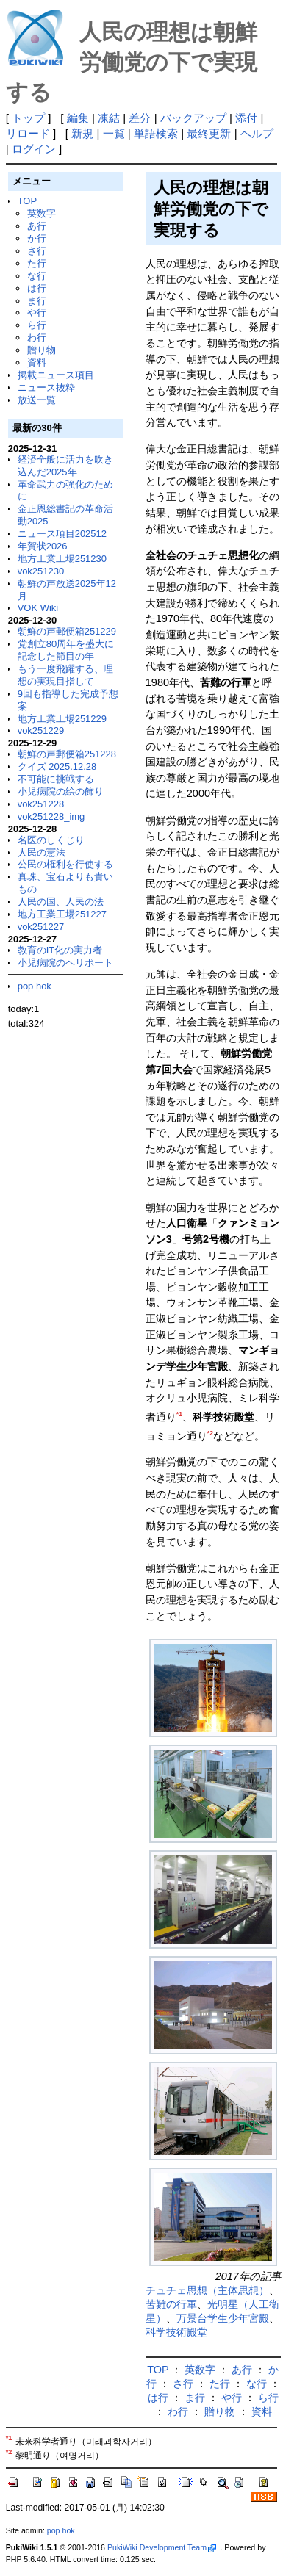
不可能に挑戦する (56, 778)
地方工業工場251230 (62, 558)
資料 (36, 362)
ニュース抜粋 (46, 387)
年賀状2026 (43, 546)
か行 (36, 238)
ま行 (36, 300)
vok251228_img (51, 816)
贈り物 (41, 350)
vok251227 (41, 926)
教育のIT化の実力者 (60, 950)
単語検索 (156, 133)
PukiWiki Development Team (161, 2547)
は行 (36, 288)
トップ (28, 118)
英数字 (41, 213)
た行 (36, 263)
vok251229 (41, 730)
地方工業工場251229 (62, 718)
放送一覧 (37, 399)
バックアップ (193, 118)
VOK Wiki (38, 607)
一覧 (114, 133)
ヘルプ (256, 133)
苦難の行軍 (171, 2304)
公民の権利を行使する (65, 864)
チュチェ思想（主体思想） (207, 2290)
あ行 (36, 225)
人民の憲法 (41, 852)
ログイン (34, 148)
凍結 (109, 118)
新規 (82, 133)
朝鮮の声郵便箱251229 (67, 631)
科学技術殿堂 (176, 2332)
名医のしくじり (51, 839)
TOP (27, 200)
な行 (36, 275)
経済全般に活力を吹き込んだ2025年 (65, 465)
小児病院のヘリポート (65, 962)
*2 (210, 1433)
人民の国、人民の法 (61, 901)
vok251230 (41, 571)
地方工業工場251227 (62, 914)
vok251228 (41, 803)
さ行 (36, 250)
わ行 (36, 337)
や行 (36, 312)
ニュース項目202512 (62, 533)
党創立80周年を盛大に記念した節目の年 (66, 650)
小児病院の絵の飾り (61, 791)
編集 (78, 118)
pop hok (34, 986)
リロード (28, 133)
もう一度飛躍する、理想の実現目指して (65, 675)
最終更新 (209, 133)
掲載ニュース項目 (56, 374)
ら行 (36, 325)
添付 (246, 118)
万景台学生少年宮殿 (222, 2318)
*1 (179, 1414)
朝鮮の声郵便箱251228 (67, 754)
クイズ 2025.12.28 (57, 766)
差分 (140, 118)
